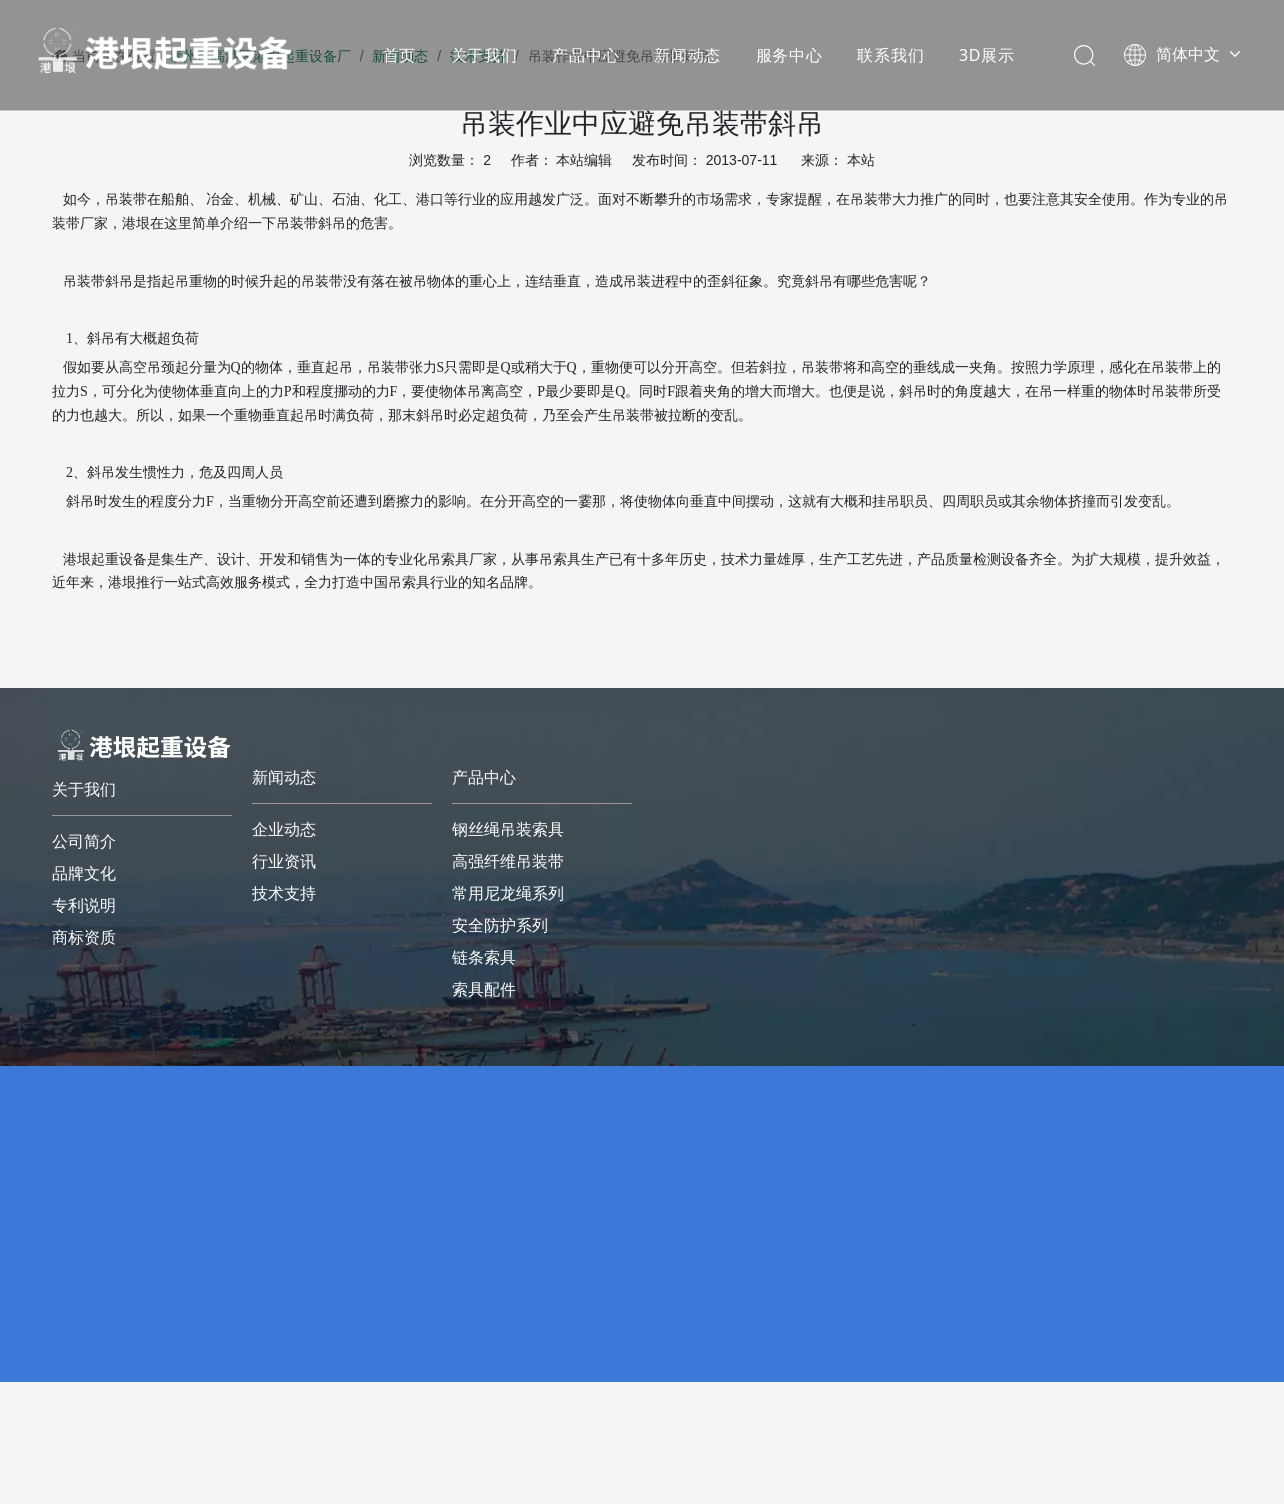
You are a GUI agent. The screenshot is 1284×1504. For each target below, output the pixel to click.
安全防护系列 (500, 925)
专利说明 (84, 905)
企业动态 (284, 829)
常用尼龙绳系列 (508, 893)
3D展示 (987, 55)
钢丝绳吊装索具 (508, 829)
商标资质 (84, 937)
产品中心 (585, 55)
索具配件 (484, 989)
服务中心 (789, 55)
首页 (400, 55)
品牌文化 (84, 873)
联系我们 (890, 55)
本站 (861, 160)
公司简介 (84, 841)
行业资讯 (284, 861)
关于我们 (484, 55)
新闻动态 (687, 55)
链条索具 (484, 957)
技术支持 (284, 893)
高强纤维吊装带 (508, 861)
